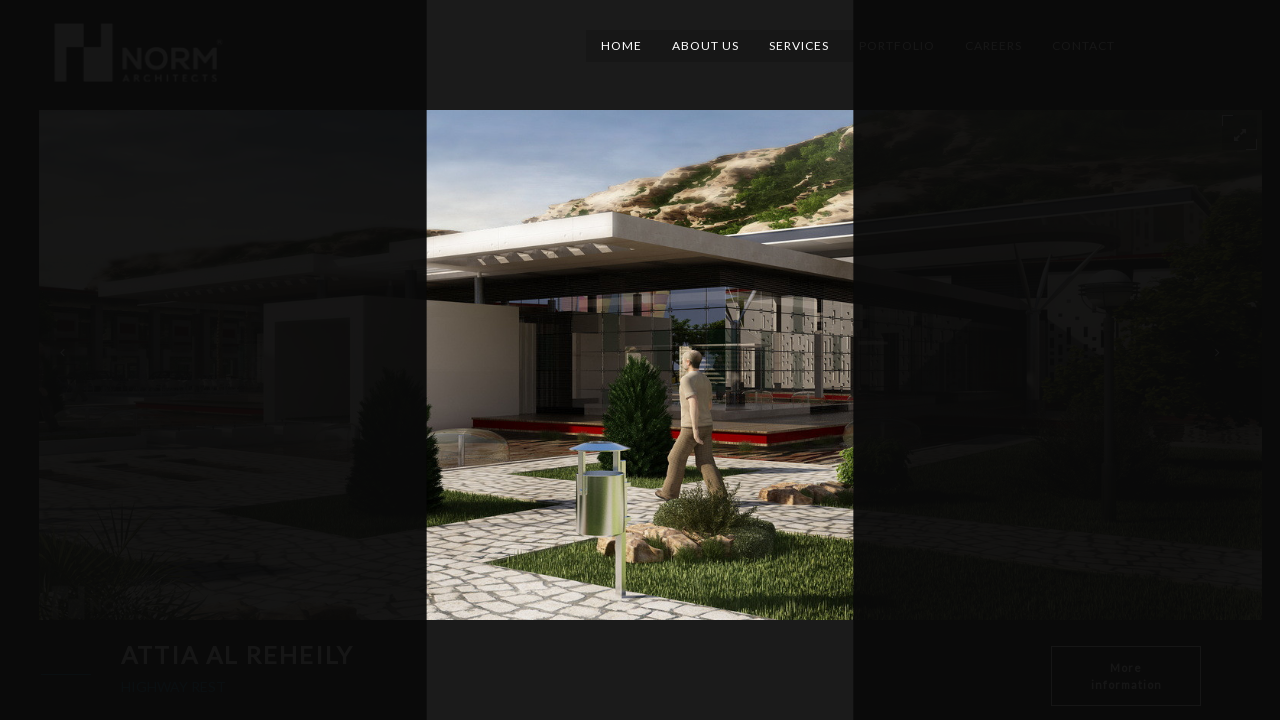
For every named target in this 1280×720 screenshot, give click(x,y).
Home (621, 45)
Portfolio (897, 45)
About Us (705, 45)
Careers (993, 45)
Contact (1083, 45)
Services (799, 45)
